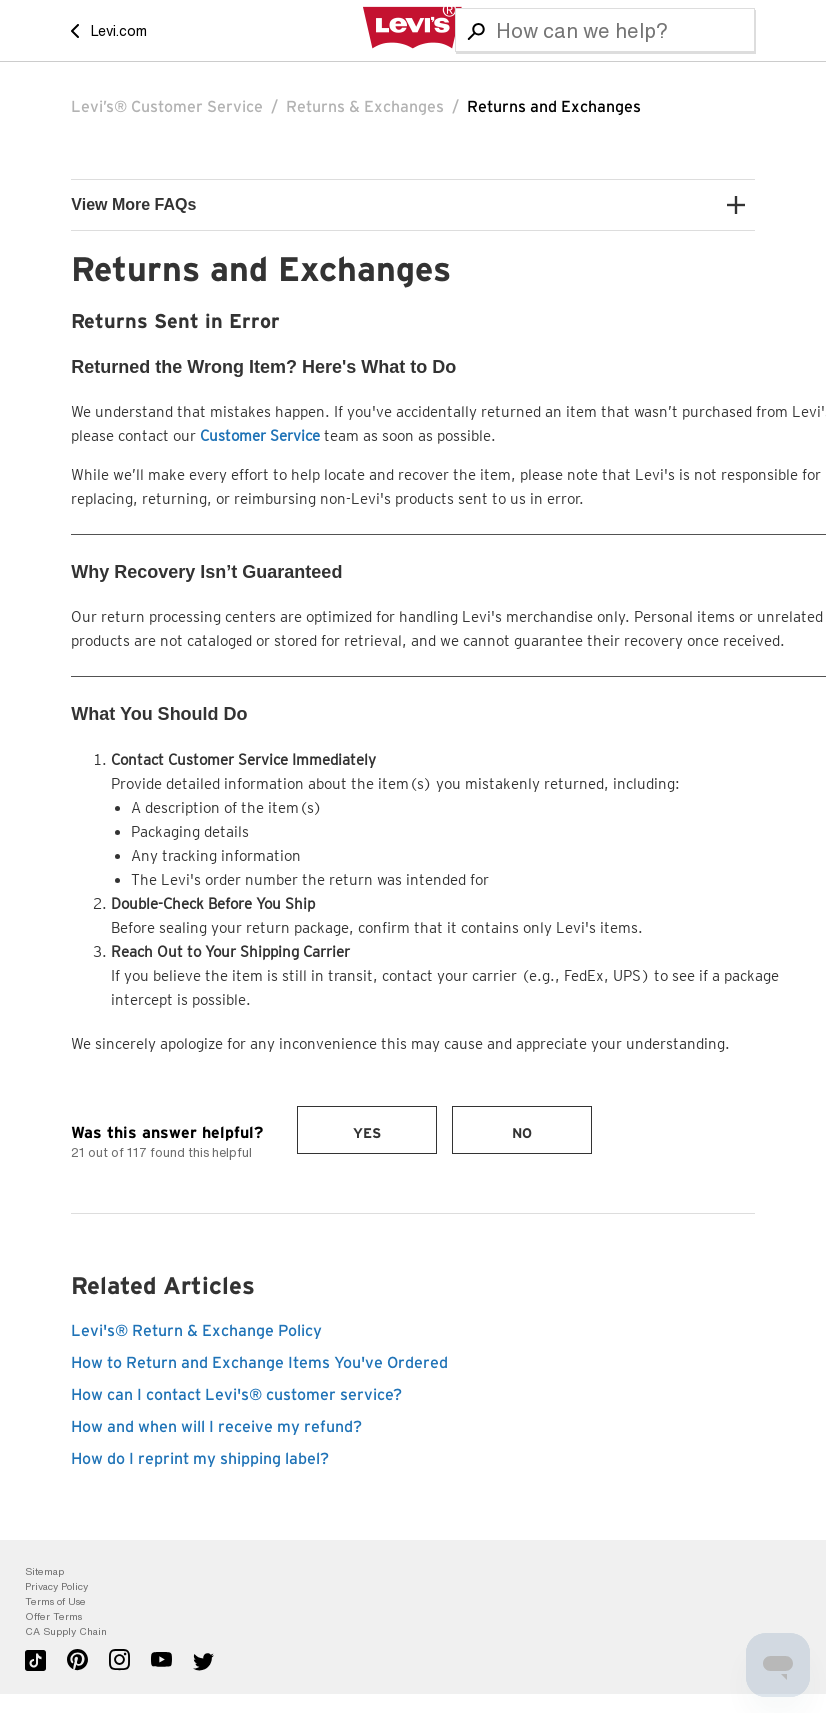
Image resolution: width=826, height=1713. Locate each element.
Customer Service (260, 436)
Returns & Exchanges (365, 107)
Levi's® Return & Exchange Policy (196, 1331)
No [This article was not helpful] (522, 1134)
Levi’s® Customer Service (167, 107)
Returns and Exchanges (554, 107)
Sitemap (44, 1571)
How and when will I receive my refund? (216, 1427)
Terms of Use (55, 1601)
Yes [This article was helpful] (367, 1134)
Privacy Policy (56, 1586)
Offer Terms (53, 1616)
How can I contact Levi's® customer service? (236, 1395)
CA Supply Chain (66, 1631)
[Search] (605, 30)
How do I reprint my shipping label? (200, 1459)
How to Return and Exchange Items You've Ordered (259, 1363)
